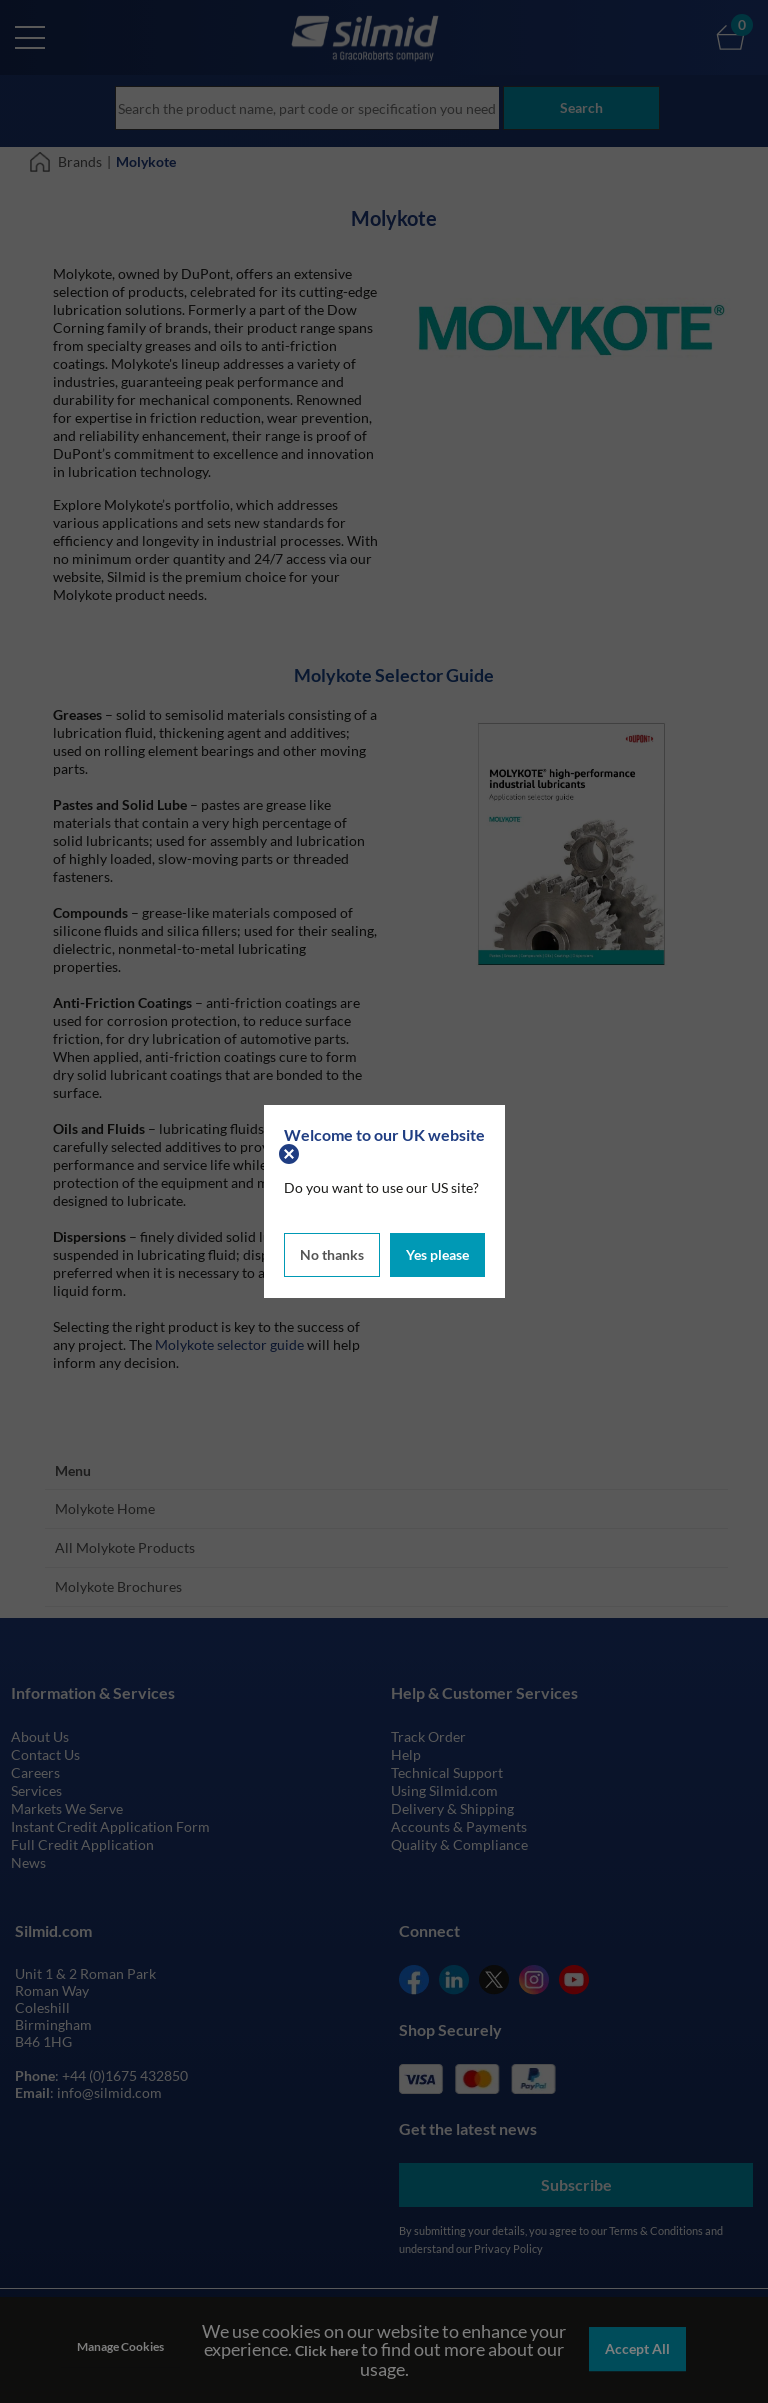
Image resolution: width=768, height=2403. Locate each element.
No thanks (332, 1254)
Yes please (437, 1254)
